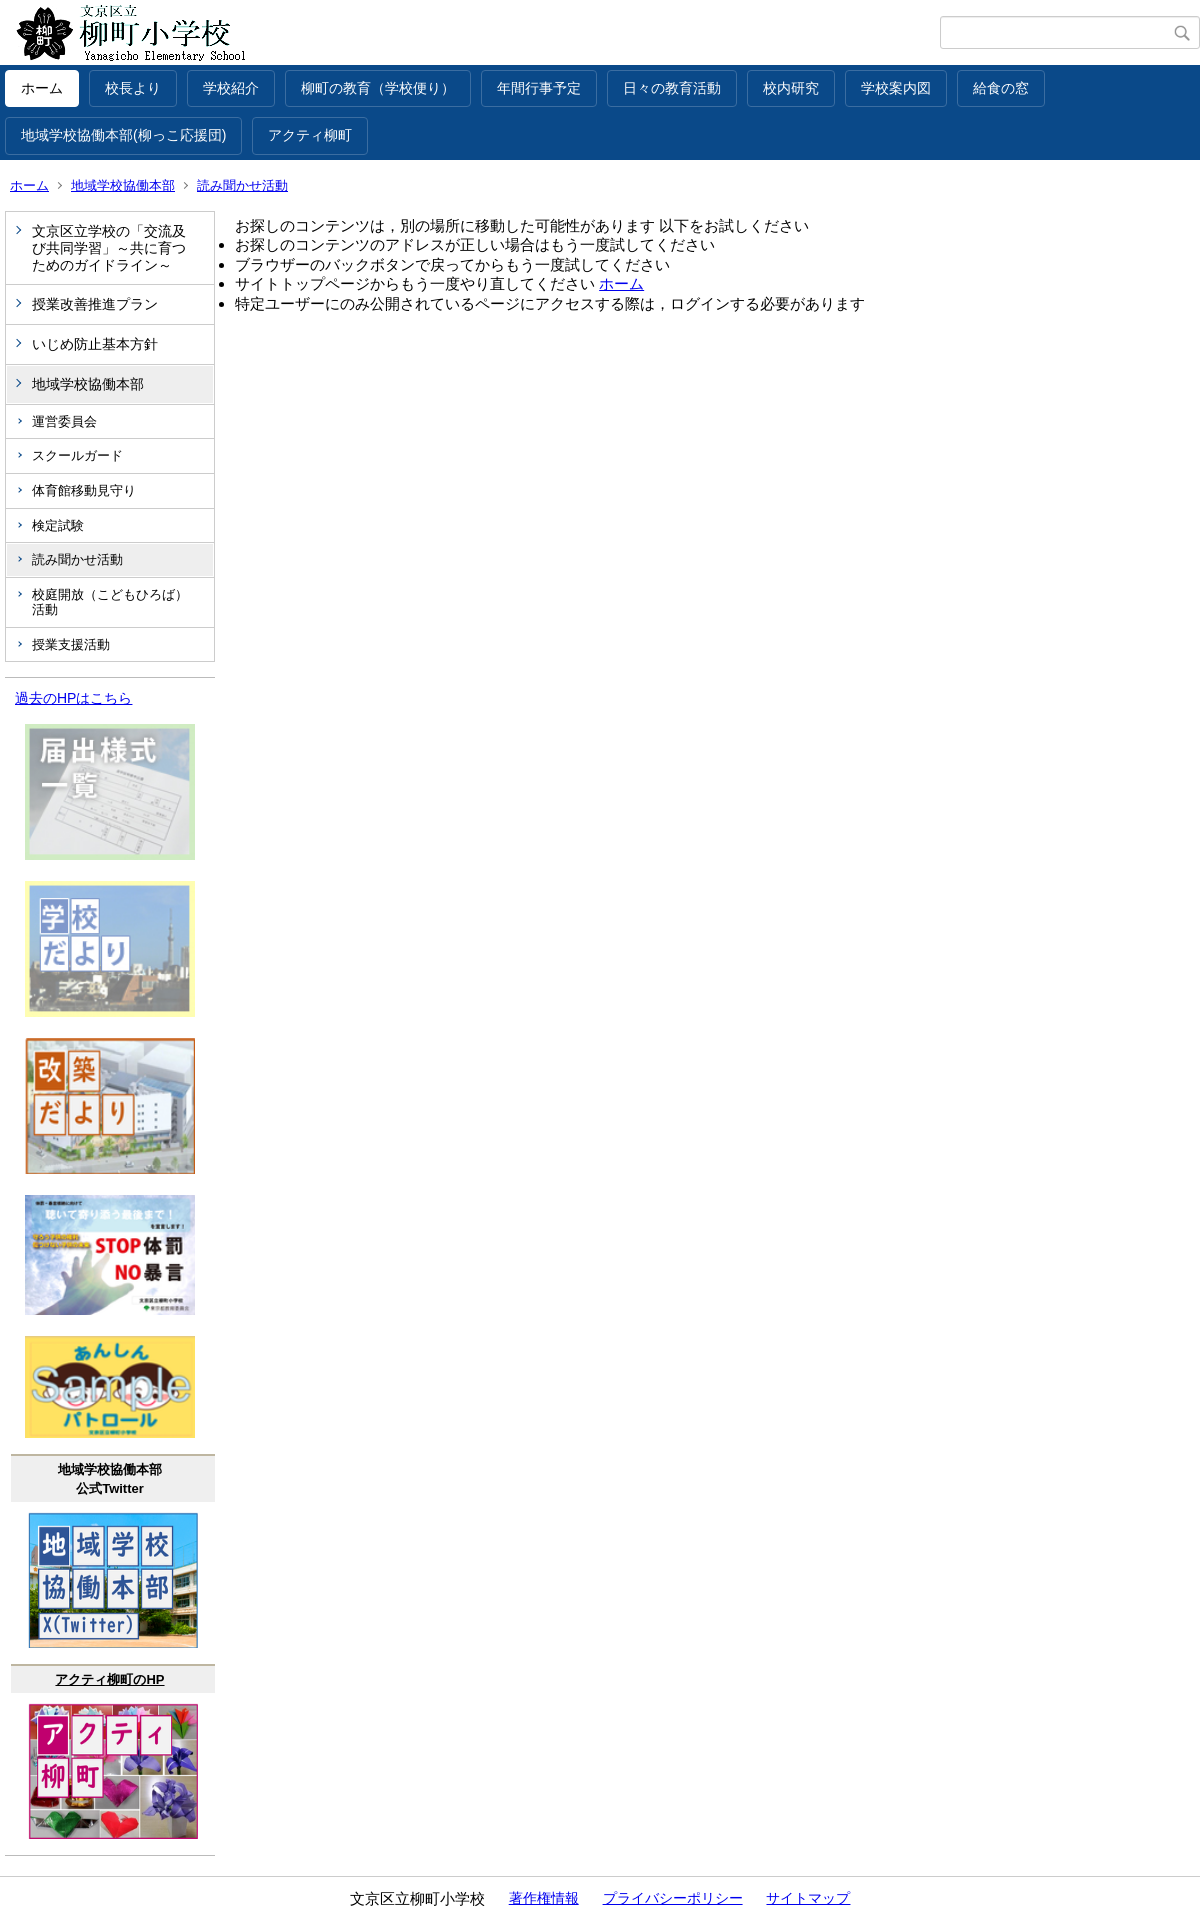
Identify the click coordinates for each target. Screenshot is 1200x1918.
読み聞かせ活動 (242, 185)
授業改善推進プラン (95, 304)
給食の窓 (1001, 88)
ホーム (42, 88)
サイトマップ (808, 1898)
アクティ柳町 (310, 135)
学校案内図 (896, 88)
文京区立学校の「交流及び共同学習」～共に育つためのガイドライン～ (109, 248)
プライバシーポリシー (673, 1898)
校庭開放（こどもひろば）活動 (110, 602)
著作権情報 (544, 1898)
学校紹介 (231, 88)
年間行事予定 (539, 88)
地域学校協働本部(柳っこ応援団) (123, 135)
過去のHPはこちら (73, 698)
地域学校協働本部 (123, 185)
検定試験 (58, 525)
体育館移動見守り (84, 490)
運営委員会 (64, 421)
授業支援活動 (71, 644)
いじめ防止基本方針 (95, 344)
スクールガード (77, 455)
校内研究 (791, 88)
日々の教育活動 (672, 88)
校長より (133, 88)
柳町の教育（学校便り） (378, 88)
